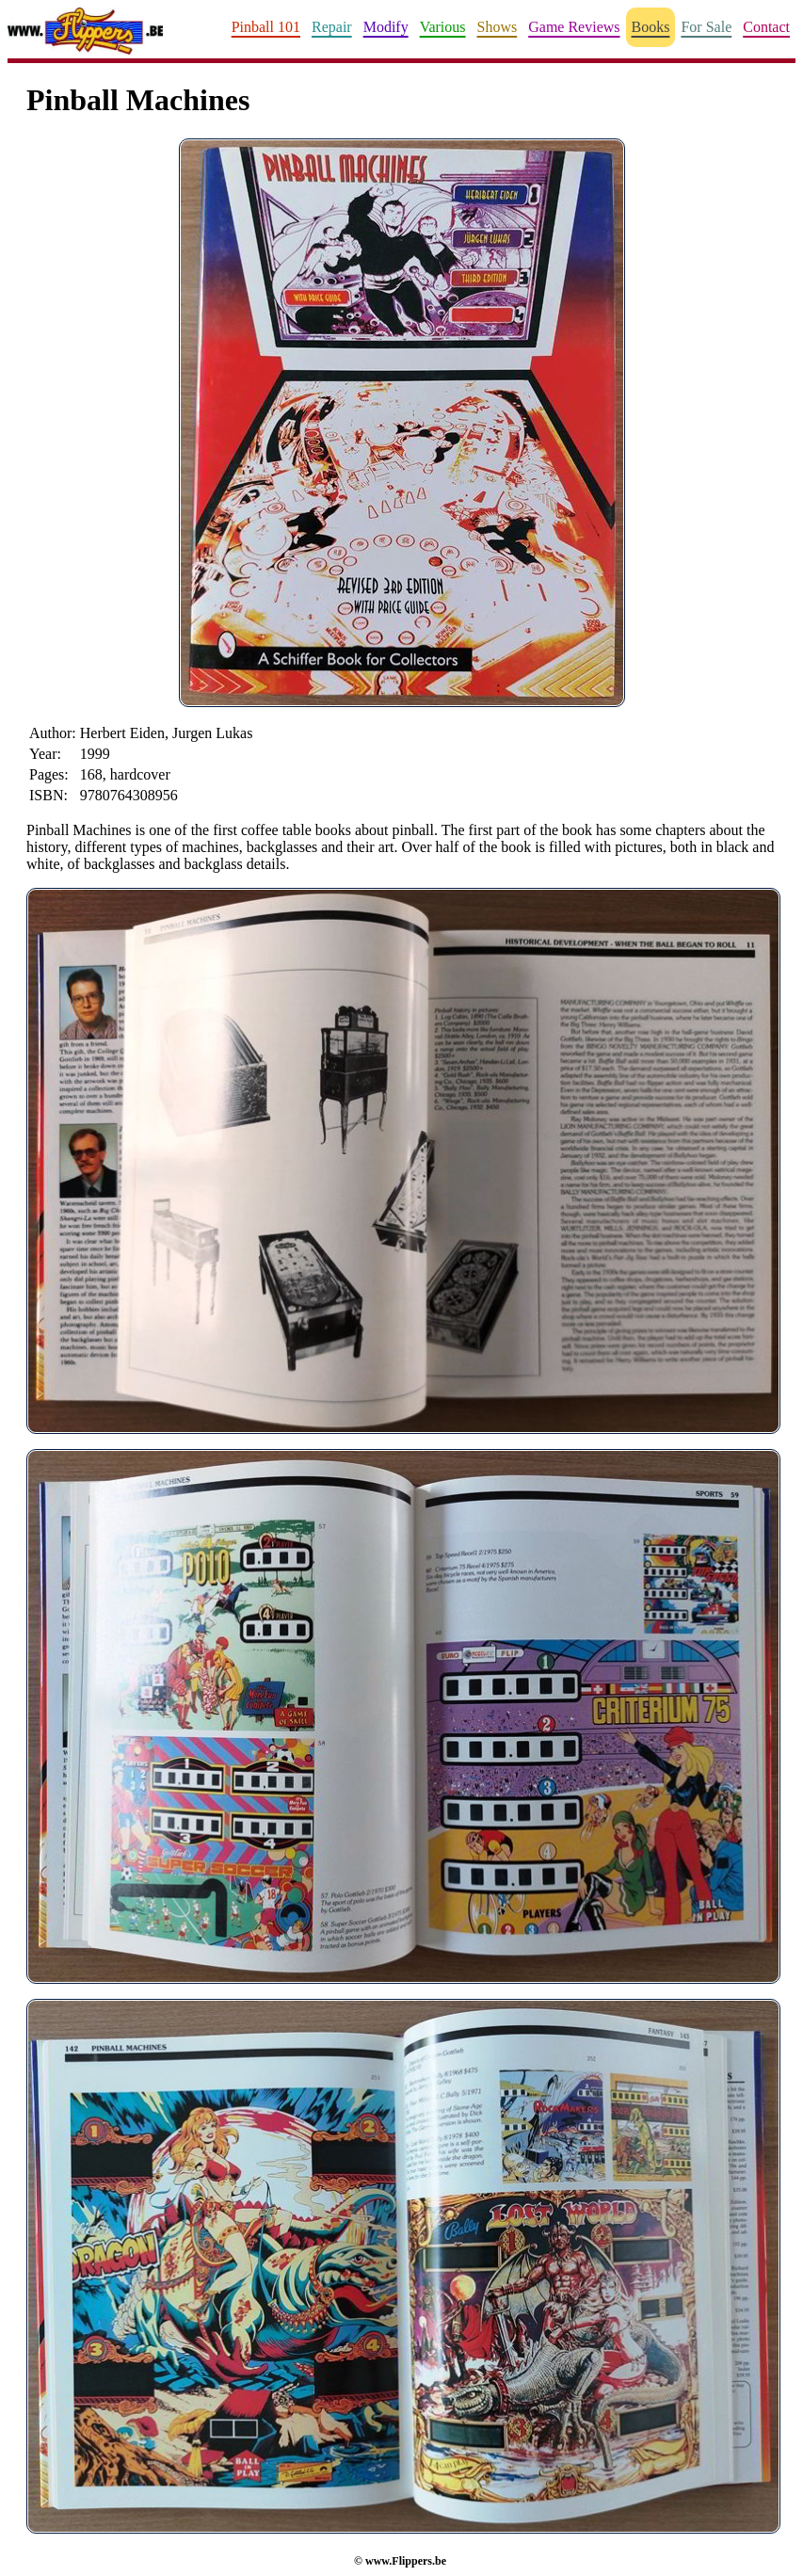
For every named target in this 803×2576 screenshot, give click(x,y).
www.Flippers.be (405, 2561)
